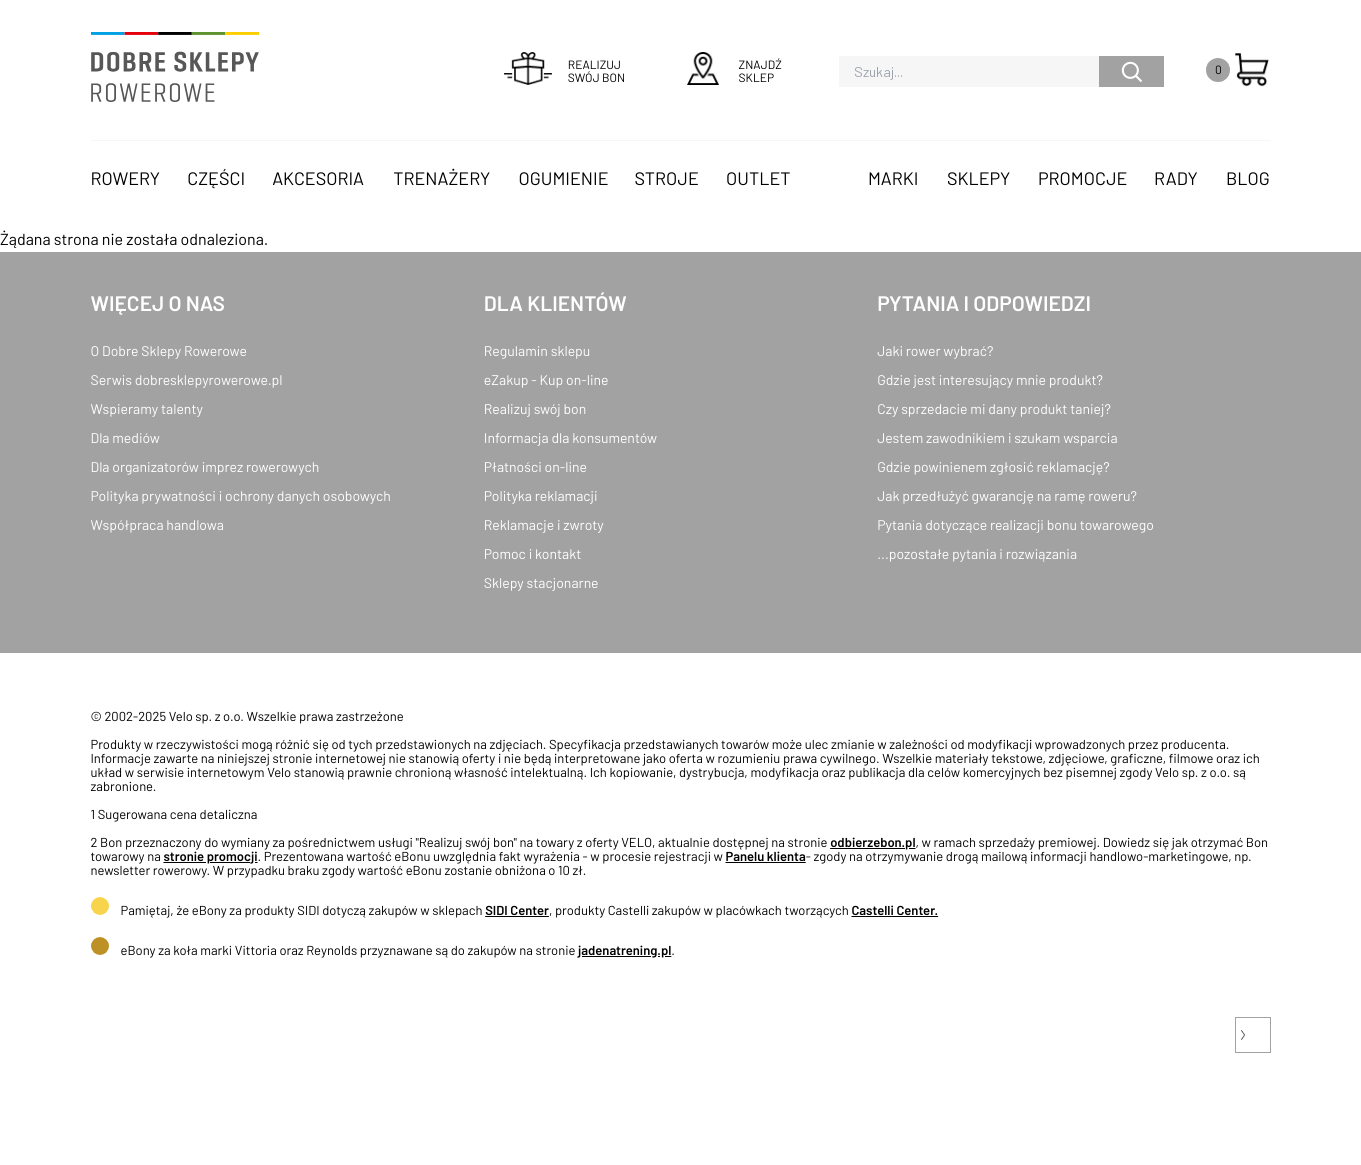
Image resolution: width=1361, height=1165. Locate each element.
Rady (1176, 178)
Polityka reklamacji (541, 495)
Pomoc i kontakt (533, 553)
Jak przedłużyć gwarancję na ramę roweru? (1007, 495)
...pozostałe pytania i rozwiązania (977, 553)
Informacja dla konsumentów (570, 437)
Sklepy (978, 178)
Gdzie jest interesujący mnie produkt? (990, 379)
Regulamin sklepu (537, 350)
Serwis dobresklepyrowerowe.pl (187, 379)
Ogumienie (564, 178)
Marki (893, 178)
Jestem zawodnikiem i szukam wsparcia (997, 437)
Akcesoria (318, 178)
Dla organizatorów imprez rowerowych (205, 466)
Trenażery (441, 178)
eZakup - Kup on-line (546, 379)
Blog (1248, 178)
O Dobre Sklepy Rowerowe (169, 350)
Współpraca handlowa (157, 524)
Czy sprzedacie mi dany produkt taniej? (994, 408)
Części (216, 178)
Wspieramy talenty (147, 408)
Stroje (667, 178)
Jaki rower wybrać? (935, 350)
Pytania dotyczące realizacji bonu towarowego (1015, 524)
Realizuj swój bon (535, 408)
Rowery (126, 178)
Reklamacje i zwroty (544, 524)
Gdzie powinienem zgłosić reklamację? (993, 466)
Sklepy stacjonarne (541, 582)
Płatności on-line (535, 466)
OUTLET (758, 178)
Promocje (1083, 178)
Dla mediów (125, 437)
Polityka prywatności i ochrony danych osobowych (241, 495)
